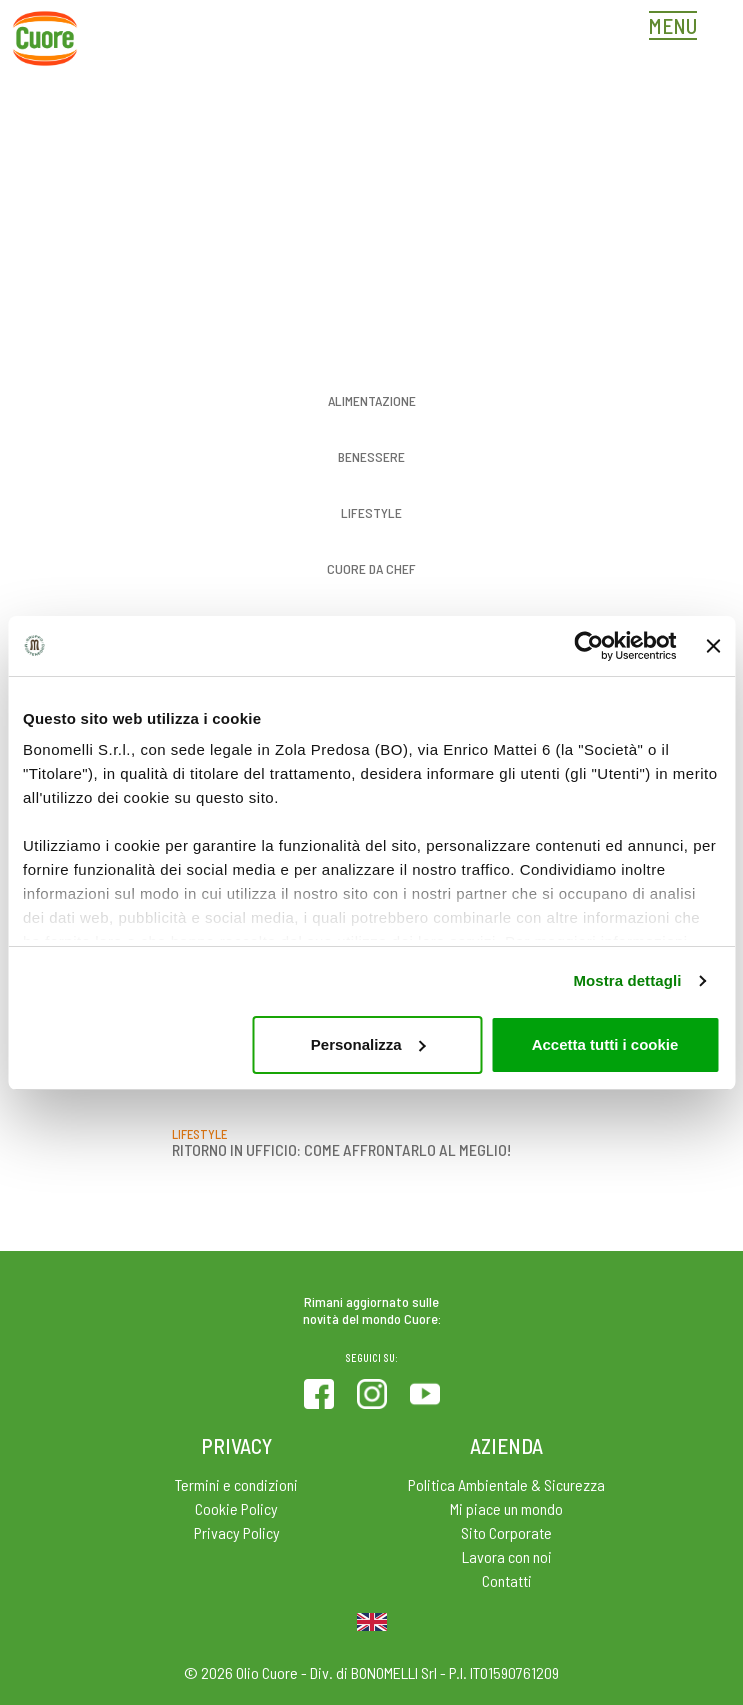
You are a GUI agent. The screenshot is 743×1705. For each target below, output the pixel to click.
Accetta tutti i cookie (605, 1044)
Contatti (507, 1580)
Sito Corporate (506, 1532)
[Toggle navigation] (678, 28)
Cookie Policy (236, 1508)
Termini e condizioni (236, 1484)
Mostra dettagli (627, 980)
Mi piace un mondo (506, 1508)
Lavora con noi (507, 1556)
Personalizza (368, 1044)
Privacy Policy (237, 1532)
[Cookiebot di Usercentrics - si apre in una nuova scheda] (588, 646)
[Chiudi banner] (713, 646)
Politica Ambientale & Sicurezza (506, 1484)
